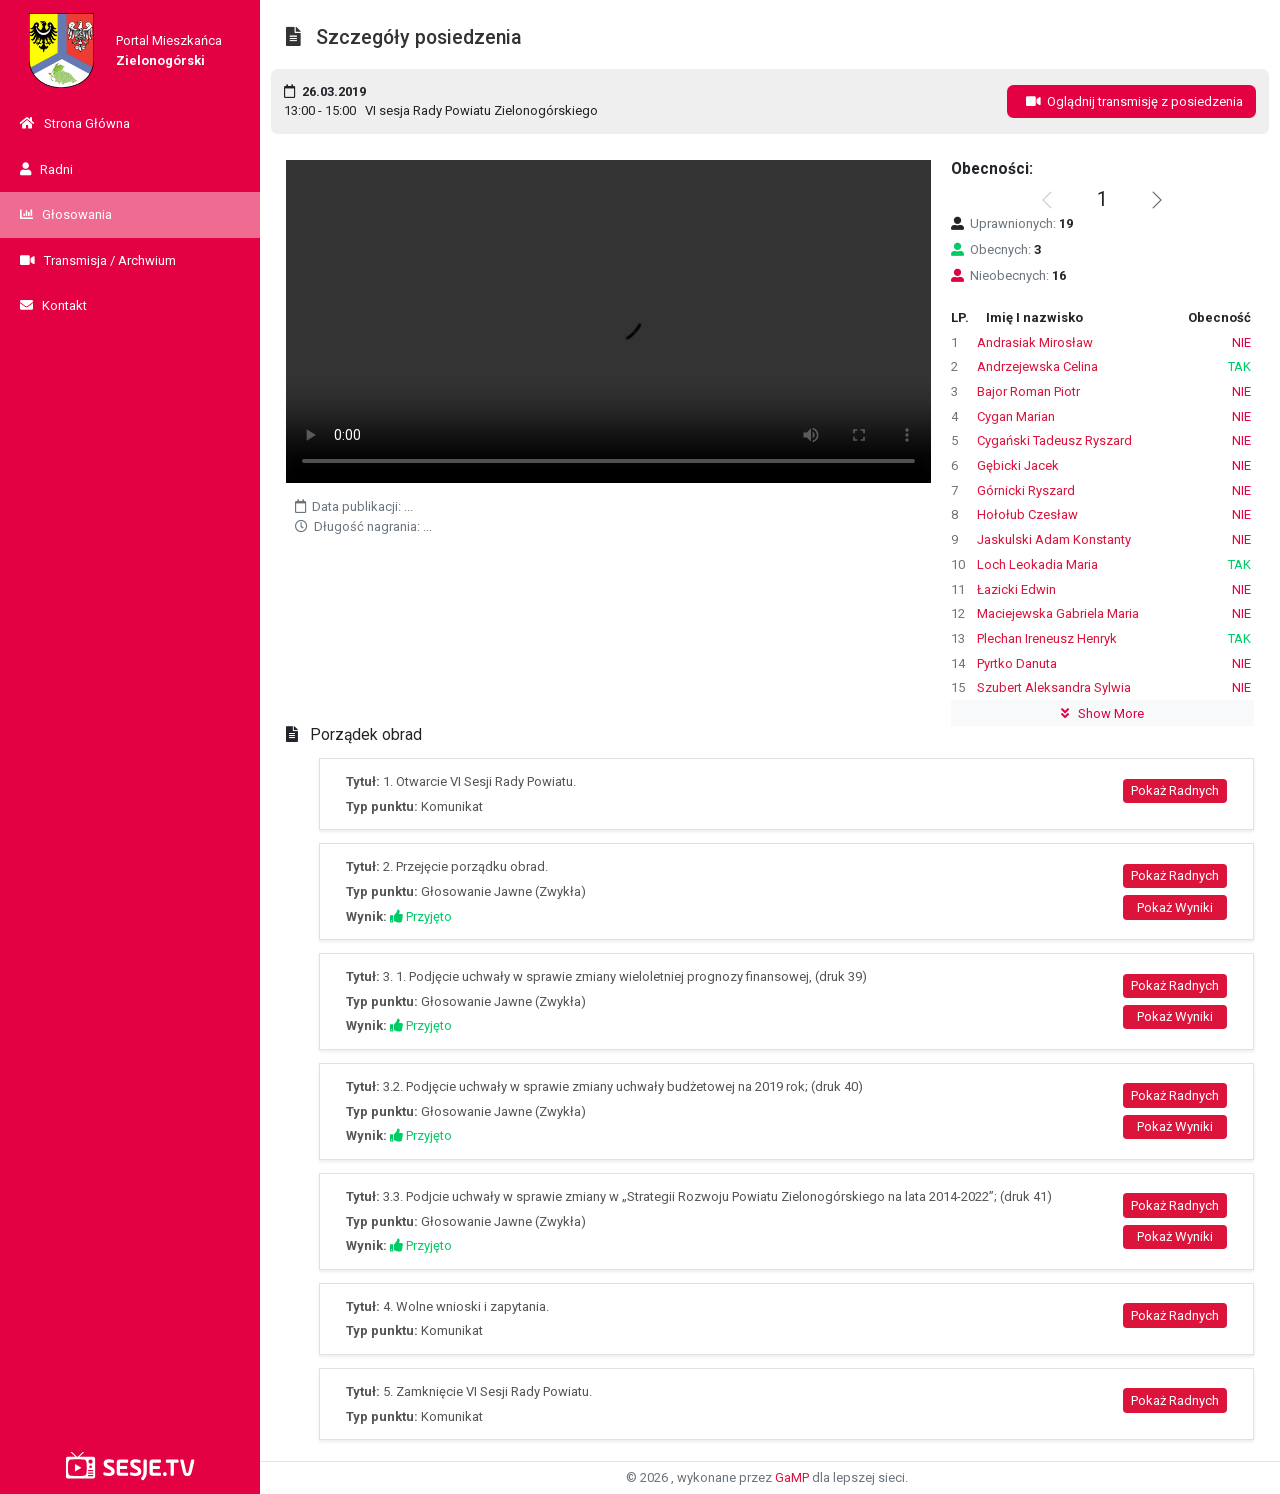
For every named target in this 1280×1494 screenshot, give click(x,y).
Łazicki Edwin (1016, 589)
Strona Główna (75, 123)
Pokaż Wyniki (1175, 907)
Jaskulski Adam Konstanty (1054, 539)
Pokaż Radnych (1175, 790)
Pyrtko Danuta (1017, 663)
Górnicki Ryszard (1026, 490)
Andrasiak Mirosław (1035, 342)
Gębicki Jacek (1018, 465)
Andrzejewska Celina (1037, 366)
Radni (46, 169)
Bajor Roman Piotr (1028, 391)
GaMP (792, 1477)
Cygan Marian (1016, 416)
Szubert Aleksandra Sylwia (1054, 687)
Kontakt (53, 305)
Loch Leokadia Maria (1037, 564)
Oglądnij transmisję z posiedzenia (1131, 101)
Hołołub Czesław (1027, 514)
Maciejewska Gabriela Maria (1058, 613)
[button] (1157, 200)
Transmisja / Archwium (98, 260)
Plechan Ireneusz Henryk (1047, 638)
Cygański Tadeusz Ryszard (1054, 440)
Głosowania (66, 214)
